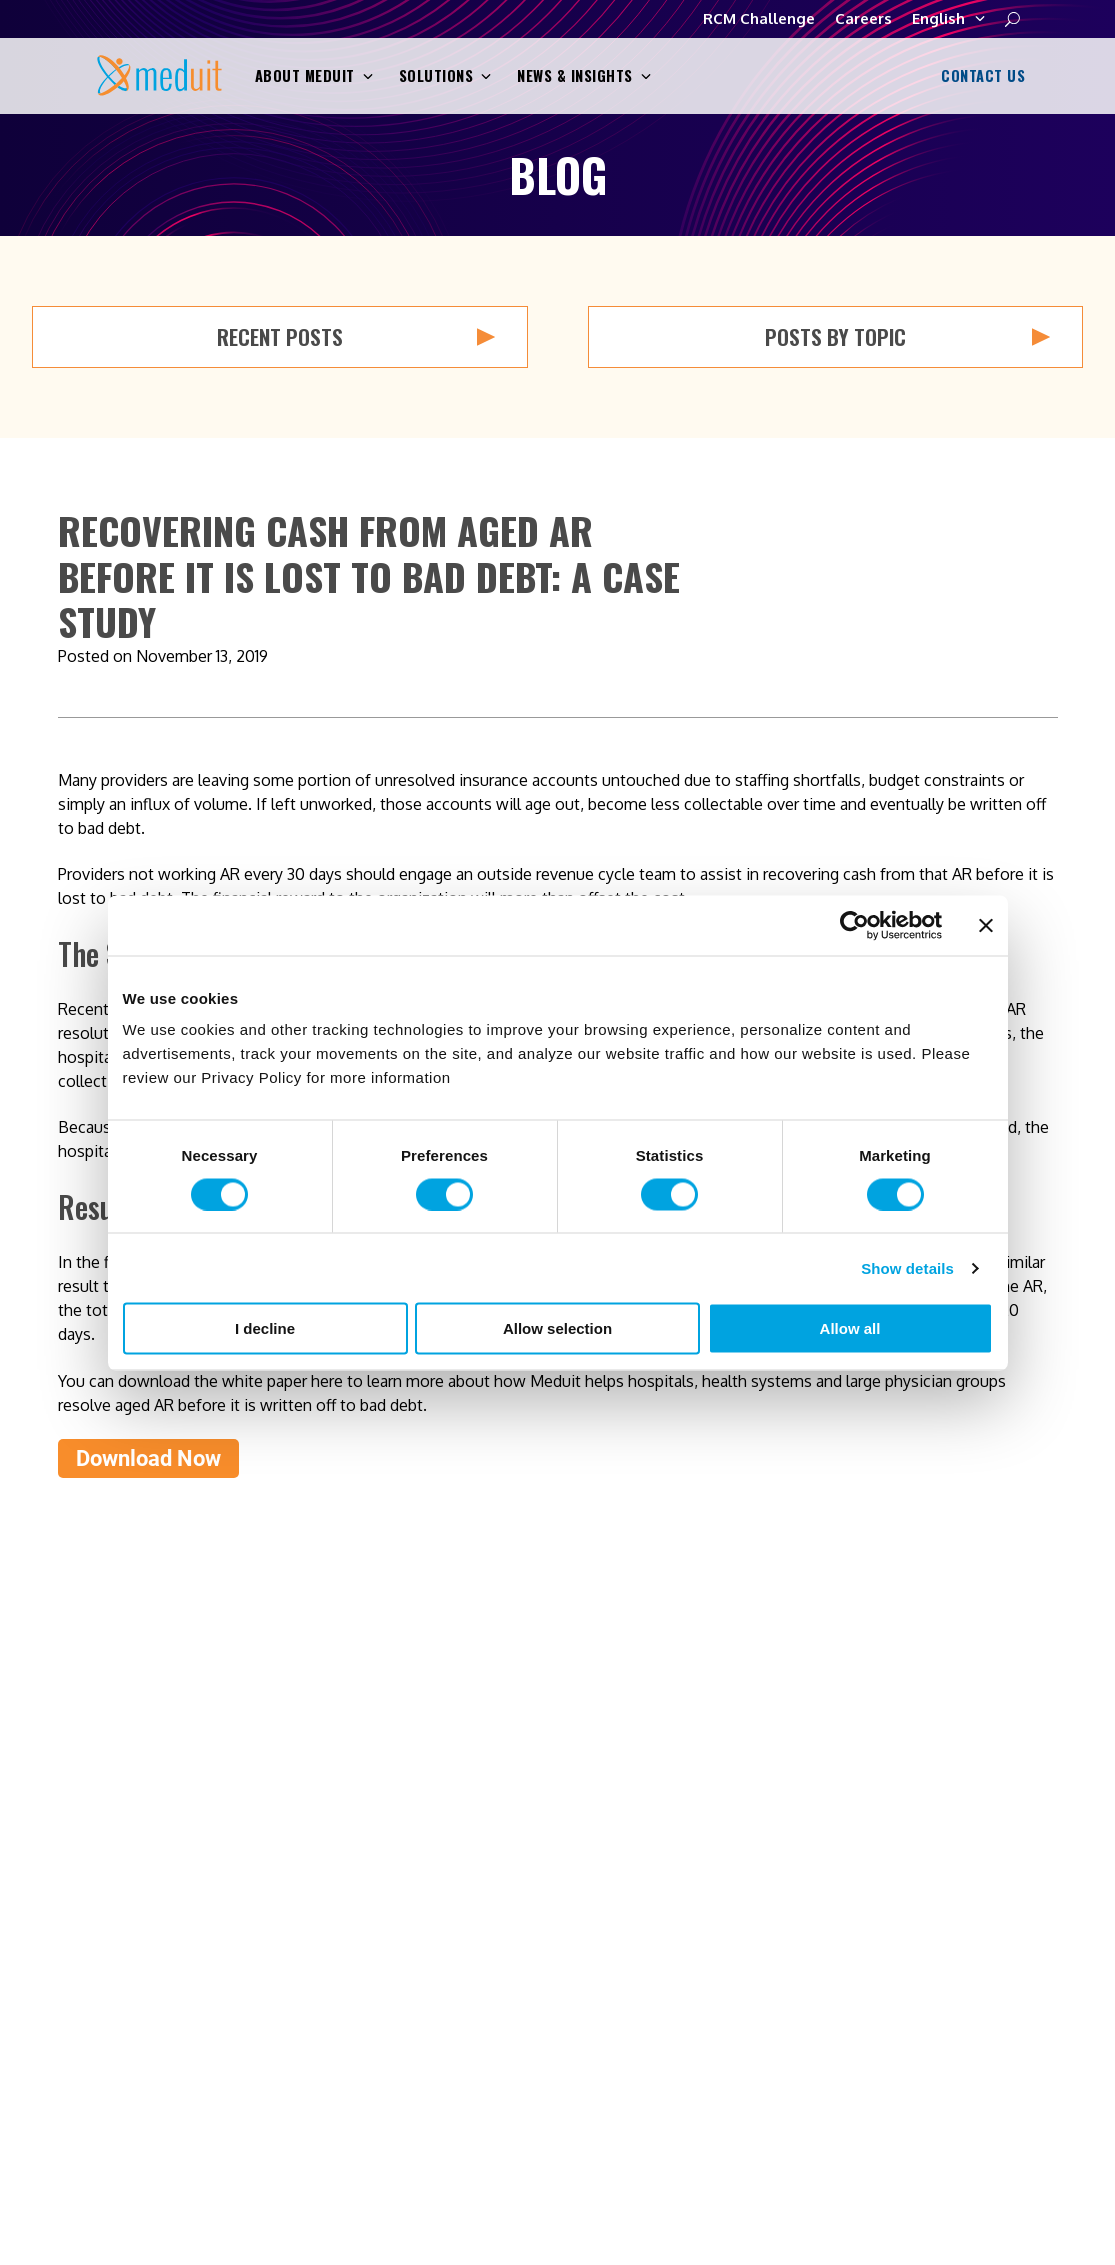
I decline (265, 1328)
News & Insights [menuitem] (737, 1967)
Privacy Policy (504, 2146)
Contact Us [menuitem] (994, 1887)
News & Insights (584, 76)
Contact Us (980, 75)
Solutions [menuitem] (713, 1927)
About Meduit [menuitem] (727, 1887)
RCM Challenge (759, 18)
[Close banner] (986, 925)
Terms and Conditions (644, 2146)
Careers (863, 18)
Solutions (445, 76)
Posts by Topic (907, 337)
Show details (907, 1267)
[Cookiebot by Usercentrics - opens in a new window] (854, 925)
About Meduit (314, 76)
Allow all (850, 1328)
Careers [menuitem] (705, 2007)
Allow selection (557, 1328)
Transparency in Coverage (827, 2146)
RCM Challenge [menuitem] (1009, 1927)
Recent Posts (356, 337)
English (948, 19)
